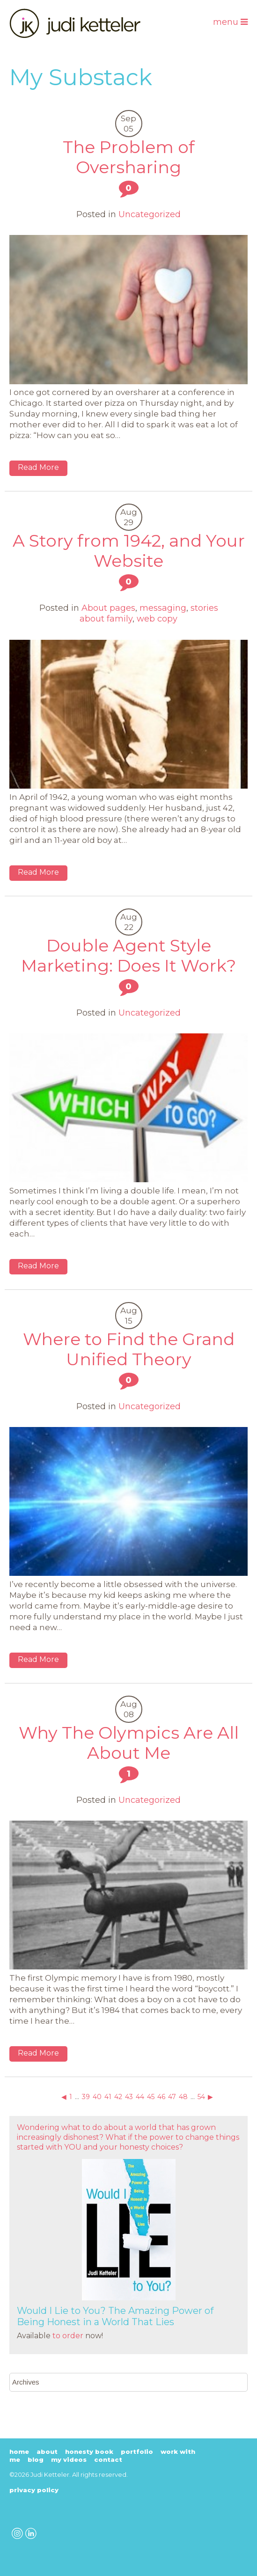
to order (67, 2335)
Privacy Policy (34, 2490)
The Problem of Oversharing (129, 157)
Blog (36, 2459)
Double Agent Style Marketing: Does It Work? (128, 955)
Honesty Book (89, 2451)
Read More (38, 467)
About (47, 2451)
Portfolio (137, 2451)
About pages (108, 608)
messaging (163, 608)
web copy (157, 619)
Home (19, 2451)
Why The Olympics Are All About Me (129, 1742)
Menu (230, 22)
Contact (108, 2459)
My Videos (69, 2459)
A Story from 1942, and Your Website (129, 550)
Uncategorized (149, 214)
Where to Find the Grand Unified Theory (129, 1349)
